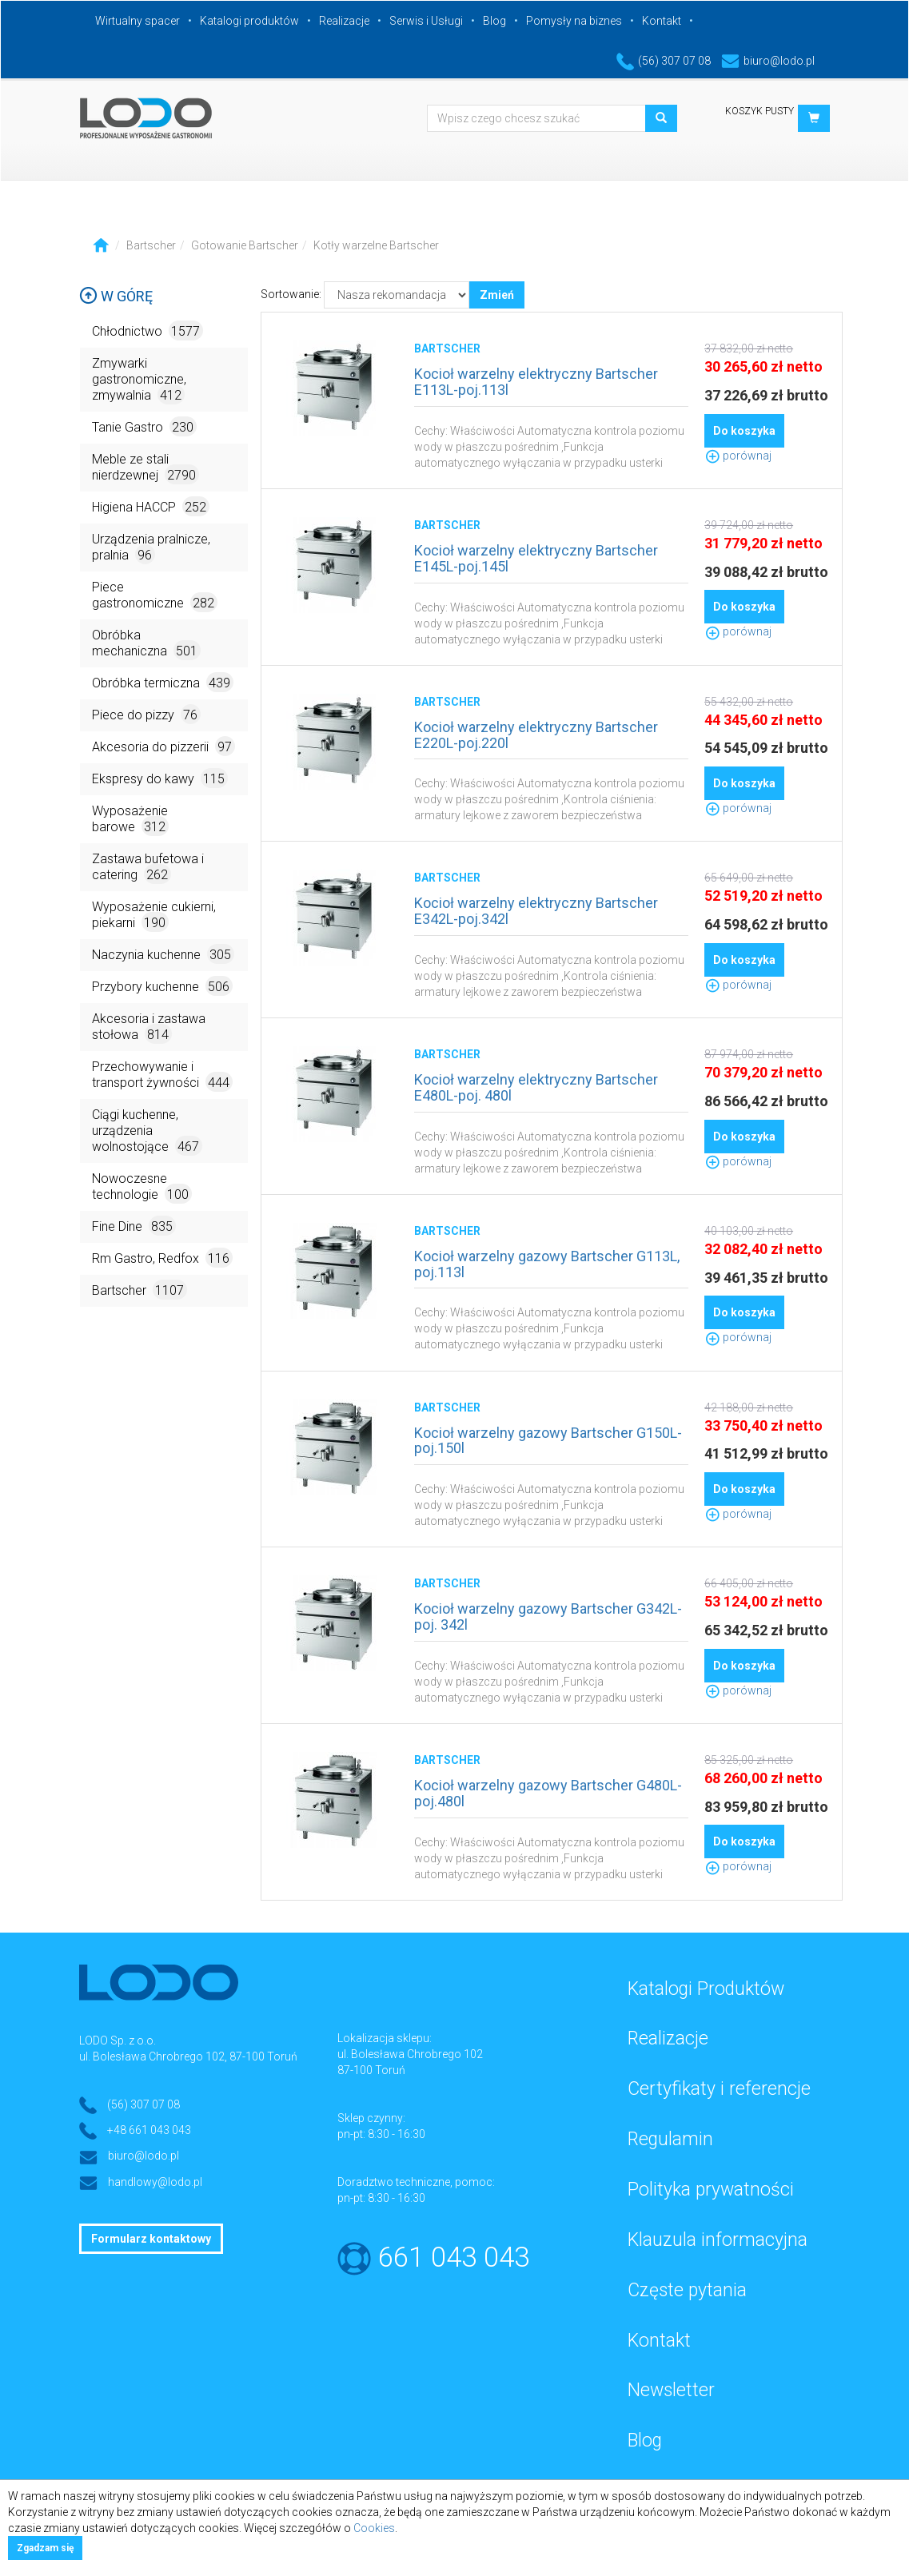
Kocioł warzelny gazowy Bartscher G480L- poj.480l (548, 1793)
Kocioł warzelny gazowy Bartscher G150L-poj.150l (548, 1440)
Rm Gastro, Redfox (162, 1258)
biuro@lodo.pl (768, 60)
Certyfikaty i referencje (719, 2089)
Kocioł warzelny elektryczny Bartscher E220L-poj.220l (536, 735)
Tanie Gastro (144, 426)
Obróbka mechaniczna (146, 643)
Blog (494, 20)
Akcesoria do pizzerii (163, 746)
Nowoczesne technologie (142, 1187)
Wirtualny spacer (137, 20)
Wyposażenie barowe (130, 819)
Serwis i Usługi (426, 20)
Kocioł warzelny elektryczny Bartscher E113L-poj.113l (536, 381)
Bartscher (151, 245)
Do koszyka (744, 430)
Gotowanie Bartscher (244, 245)
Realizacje (344, 20)
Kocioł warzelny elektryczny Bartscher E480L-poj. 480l (536, 1087)
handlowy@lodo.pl (155, 2182)
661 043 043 (453, 2257)
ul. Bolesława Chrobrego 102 (410, 2054)
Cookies (374, 2528)
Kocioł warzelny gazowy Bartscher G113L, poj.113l (547, 1264)
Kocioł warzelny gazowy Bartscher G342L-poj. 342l (548, 1616)
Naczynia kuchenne (163, 954)
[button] (814, 118)
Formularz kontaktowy (151, 2238)
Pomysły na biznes (574, 20)
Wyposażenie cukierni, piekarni (154, 915)
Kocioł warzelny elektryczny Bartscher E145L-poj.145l (536, 558)
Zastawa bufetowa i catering (148, 867)
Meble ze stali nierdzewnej (145, 468)
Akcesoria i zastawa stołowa (148, 1027)
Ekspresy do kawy (160, 778)
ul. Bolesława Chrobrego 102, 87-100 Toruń (188, 2056)
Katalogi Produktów (706, 1989)
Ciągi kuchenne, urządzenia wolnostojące (147, 1131)
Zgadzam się (45, 2548)
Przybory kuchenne (162, 986)
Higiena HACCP (150, 506)
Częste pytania (687, 2290)
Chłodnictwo (147, 330)
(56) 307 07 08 (663, 60)
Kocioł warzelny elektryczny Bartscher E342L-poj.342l (536, 910)
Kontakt (661, 20)
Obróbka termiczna (162, 682)
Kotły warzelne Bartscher (376, 245)
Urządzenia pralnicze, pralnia (151, 548)
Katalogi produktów (249, 20)
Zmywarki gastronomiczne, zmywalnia (139, 380)
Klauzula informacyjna (717, 2240)
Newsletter (671, 2390)
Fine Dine (134, 1226)
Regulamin (670, 2139)
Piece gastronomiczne (154, 595)
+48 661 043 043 (149, 2130)
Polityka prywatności (711, 2189)
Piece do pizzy (146, 714)
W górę (116, 296)
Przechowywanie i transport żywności (162, 1075)
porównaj (737, 455)
